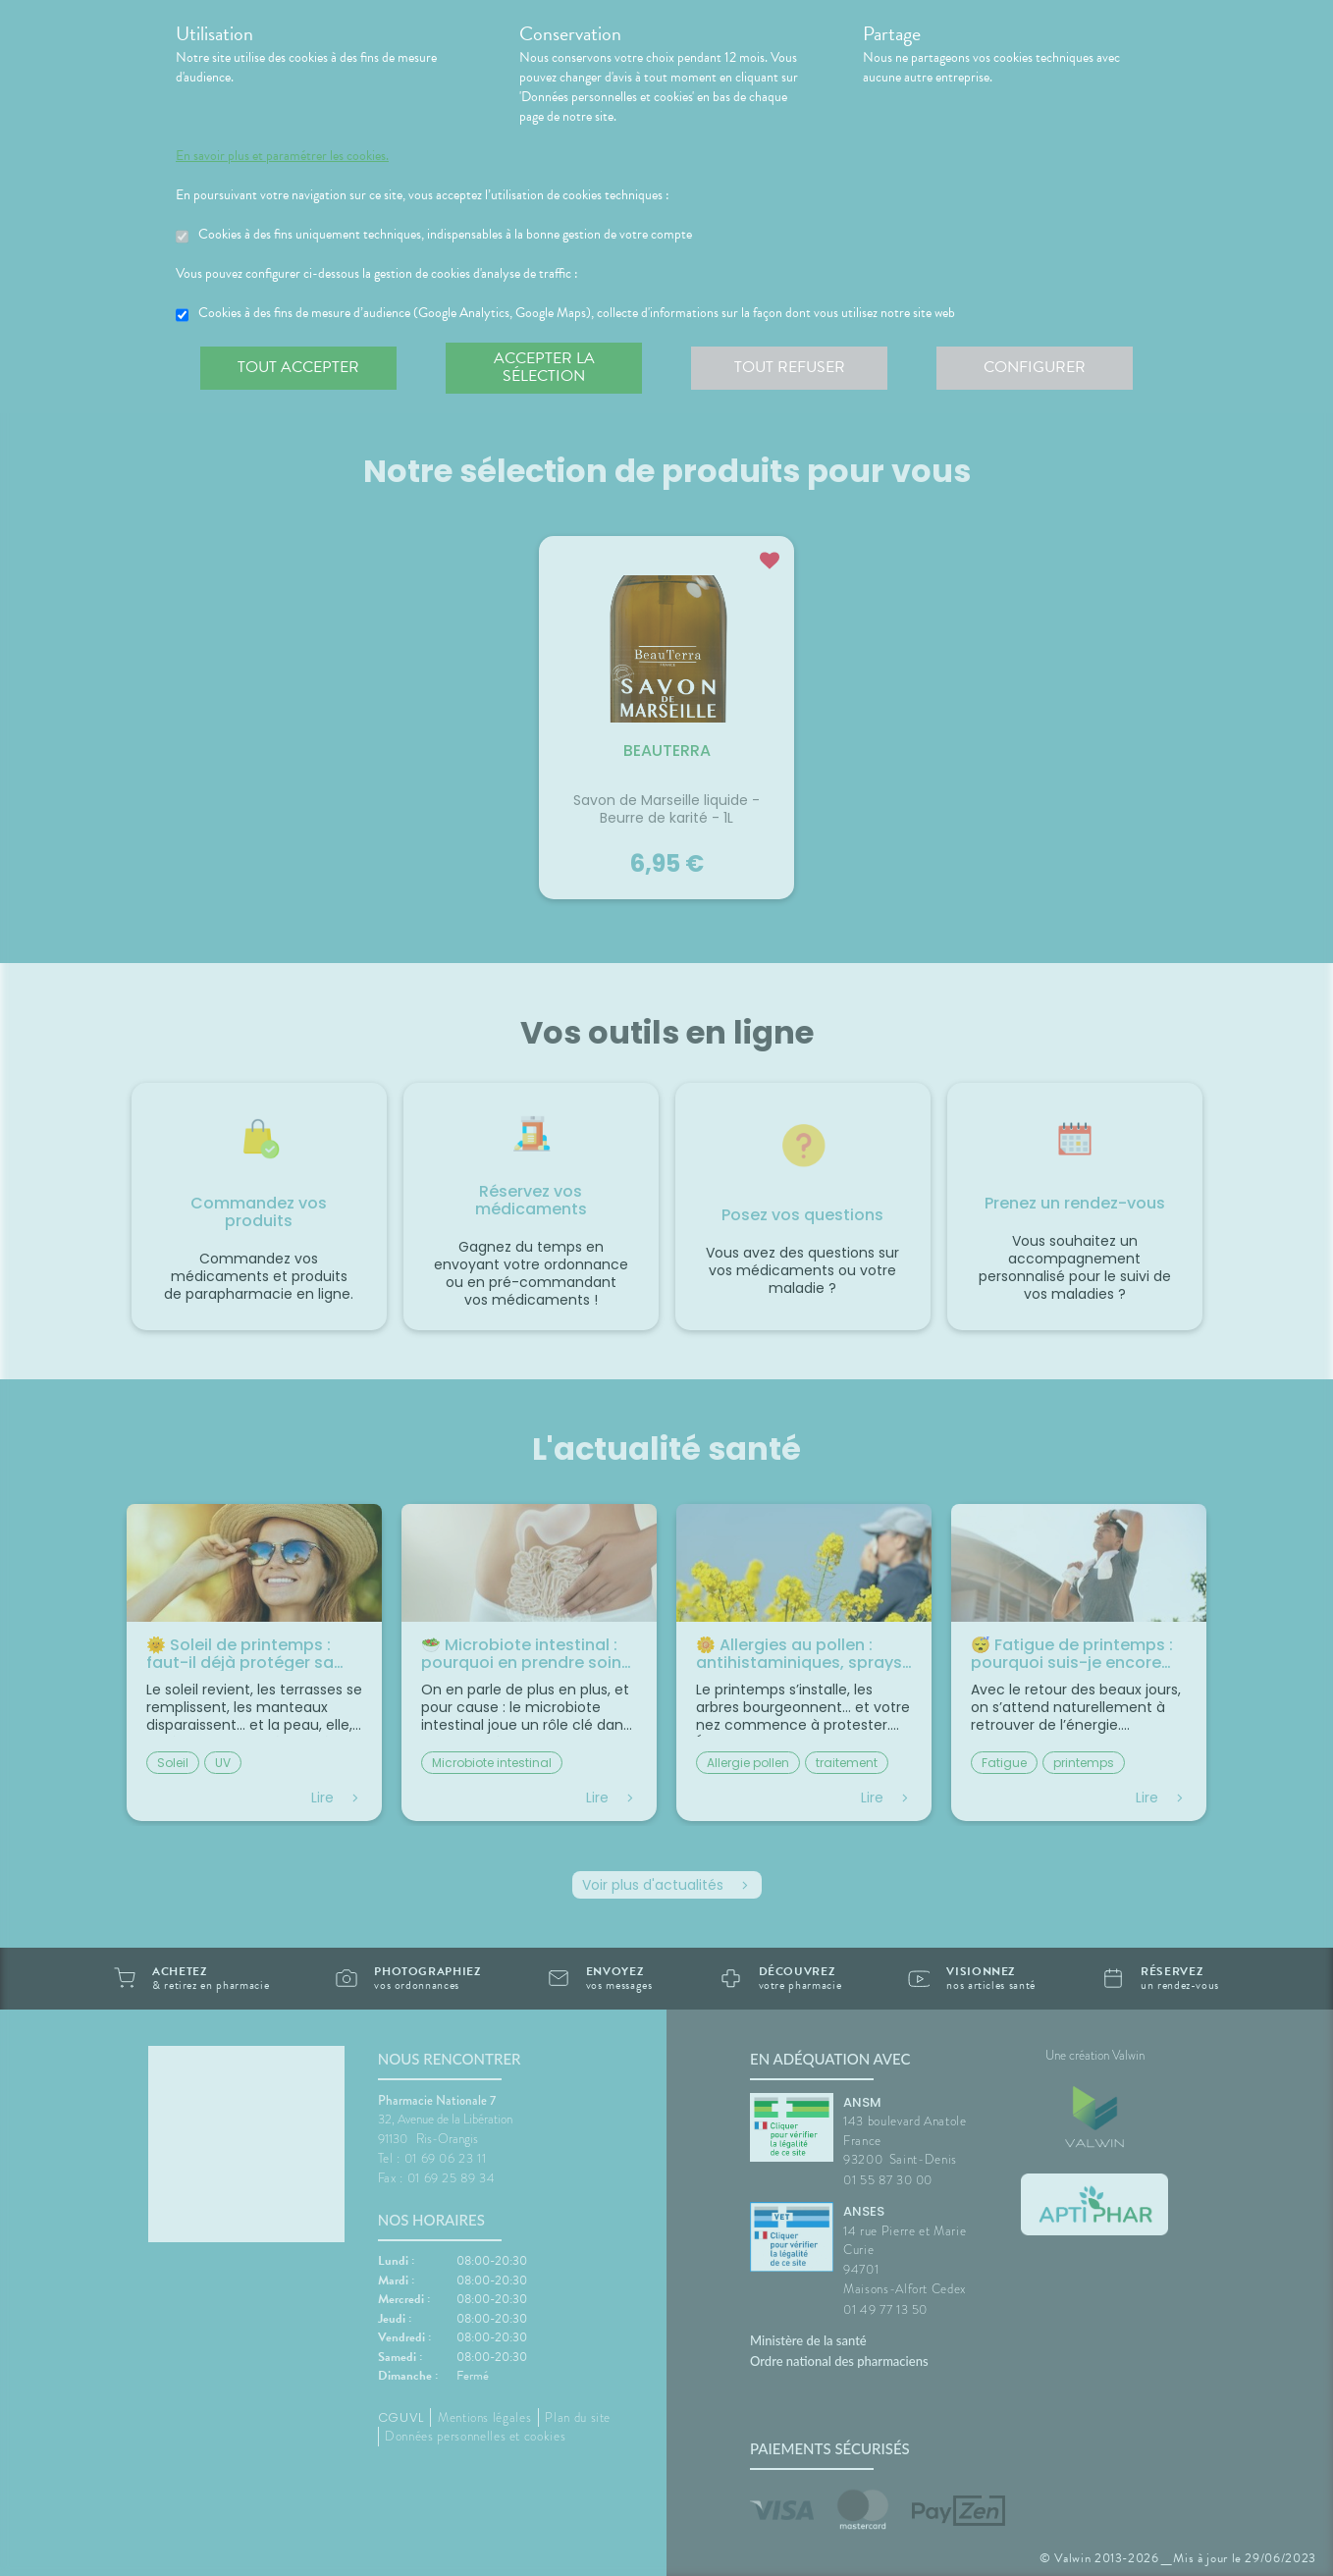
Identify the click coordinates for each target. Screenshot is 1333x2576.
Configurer (1035, 367)
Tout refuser (789, 367)
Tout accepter (298, 367)
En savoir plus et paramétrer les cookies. (282, 156)
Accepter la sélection (544, 367)
